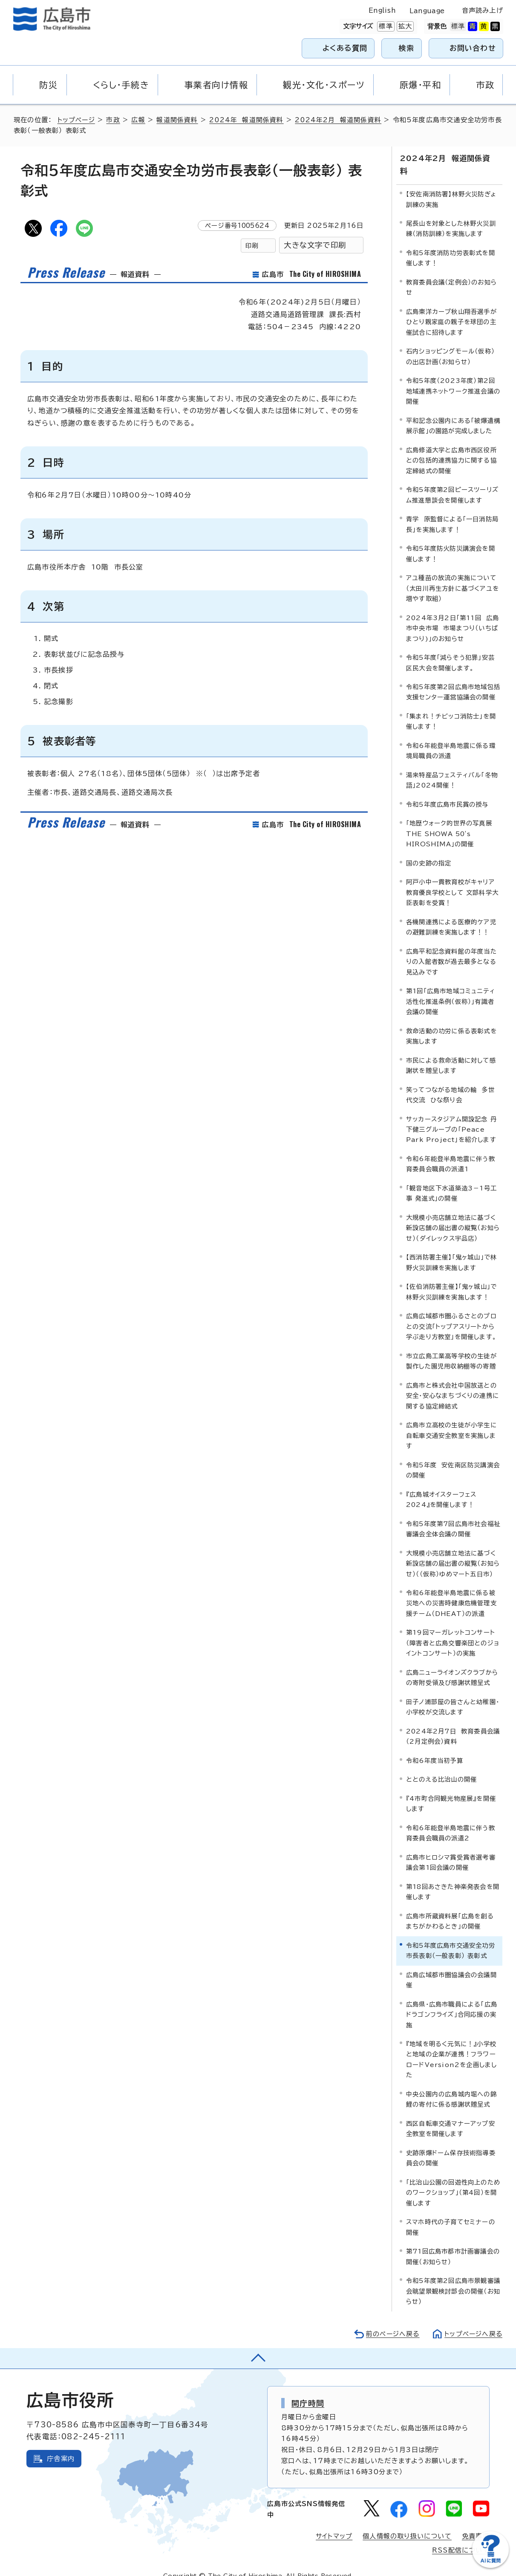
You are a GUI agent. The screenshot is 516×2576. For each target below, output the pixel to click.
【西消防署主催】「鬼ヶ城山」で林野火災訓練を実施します (451, 1249)
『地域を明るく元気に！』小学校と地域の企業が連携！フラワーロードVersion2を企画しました (451, 2046)
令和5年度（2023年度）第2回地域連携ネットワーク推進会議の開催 (453, 377)
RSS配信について (461, 2537)
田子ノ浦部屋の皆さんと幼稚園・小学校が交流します (452, 1693)
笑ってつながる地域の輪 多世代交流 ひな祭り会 (450, 1081)
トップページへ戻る (472, 2320)
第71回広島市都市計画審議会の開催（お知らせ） (453, 2243)
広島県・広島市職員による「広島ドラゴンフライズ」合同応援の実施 (451, 2001)
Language (427, 11)
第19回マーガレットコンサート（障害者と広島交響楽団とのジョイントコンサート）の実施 (452, 1629)
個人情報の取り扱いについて (407, 2522)
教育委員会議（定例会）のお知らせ (451, 274)
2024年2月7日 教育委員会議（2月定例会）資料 (453, 1722)
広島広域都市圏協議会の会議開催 (451, 1966)
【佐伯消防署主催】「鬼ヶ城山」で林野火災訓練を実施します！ (451, 1278)
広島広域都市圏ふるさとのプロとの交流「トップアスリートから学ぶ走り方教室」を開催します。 (451, 1313)
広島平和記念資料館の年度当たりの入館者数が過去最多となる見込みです (451, 948)
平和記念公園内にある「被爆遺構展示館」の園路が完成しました (453, 412)
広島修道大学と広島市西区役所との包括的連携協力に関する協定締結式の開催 (451, 446)
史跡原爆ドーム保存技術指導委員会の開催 (451, 2144)
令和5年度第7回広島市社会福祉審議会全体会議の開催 (453, 1515)
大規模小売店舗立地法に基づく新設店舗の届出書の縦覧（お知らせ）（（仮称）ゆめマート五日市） (453, 1550)
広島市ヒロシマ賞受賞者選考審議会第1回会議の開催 (451, 1848)
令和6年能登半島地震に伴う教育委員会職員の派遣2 (450, 1819)
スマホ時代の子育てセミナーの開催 (450, 2213)
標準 (384, 26)
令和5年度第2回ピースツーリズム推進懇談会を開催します (452, 481)
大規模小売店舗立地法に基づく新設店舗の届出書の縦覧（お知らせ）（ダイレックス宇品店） (453, 1214)
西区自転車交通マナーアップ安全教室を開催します (450, 2115)
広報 (139, 120)
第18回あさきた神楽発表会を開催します (452, 1878)
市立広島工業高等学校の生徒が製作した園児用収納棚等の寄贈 (451, 1347)
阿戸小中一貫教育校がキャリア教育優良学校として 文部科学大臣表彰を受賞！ (452, 879)
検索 (407, 48)
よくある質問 (345, 48)
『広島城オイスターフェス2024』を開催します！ (441, 1486)
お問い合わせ (473, 48)
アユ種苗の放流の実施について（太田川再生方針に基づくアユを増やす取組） (452, 575)
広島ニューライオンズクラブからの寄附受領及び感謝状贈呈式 (452, 1664)
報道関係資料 (178, 120)
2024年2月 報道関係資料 (340, 120)
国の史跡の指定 (428, 849)
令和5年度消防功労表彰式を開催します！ (450, 244)
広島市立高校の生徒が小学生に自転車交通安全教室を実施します (451, 1422)
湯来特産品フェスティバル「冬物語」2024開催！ (452, 766)
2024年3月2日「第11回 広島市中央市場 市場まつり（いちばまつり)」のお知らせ (452, 614)
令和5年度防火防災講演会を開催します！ (450, 540)
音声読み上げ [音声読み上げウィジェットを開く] (482, 10)
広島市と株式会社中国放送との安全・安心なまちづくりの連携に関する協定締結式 (452, 1382)
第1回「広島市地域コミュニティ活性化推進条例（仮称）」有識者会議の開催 (450, 988)
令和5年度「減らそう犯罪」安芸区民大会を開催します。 (450, 649)
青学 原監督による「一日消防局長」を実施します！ (452, 511)
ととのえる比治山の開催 (441, 1766)
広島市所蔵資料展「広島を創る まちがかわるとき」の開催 (452, 1907)
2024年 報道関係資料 (247, 120)
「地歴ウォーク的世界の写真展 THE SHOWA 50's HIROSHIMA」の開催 (451, 820)
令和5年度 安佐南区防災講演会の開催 (453, 1456)
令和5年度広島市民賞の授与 (447, 791)
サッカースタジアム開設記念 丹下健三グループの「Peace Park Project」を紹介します (451, 1116)
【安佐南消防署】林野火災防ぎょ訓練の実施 (451, 186)
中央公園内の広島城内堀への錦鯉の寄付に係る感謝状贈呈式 (451, 2086)
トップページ (77, 120)
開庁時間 (307, 2389)
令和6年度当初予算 (434, 1747)
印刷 (251, 245)
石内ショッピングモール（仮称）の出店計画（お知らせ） (450, 343)
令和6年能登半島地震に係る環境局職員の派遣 (451, 737)
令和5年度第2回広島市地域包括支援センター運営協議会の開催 (453, 678)
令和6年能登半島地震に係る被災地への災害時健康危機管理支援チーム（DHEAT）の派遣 (451, 1590)
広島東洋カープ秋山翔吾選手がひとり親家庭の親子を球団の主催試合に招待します (451, 308)
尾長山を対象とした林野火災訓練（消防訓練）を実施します (451, 215)
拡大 (404, 26)
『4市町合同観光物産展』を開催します (451, 1790)
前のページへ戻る (390, 2320)
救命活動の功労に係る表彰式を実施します (451, 1022)
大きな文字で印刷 (315, 245)
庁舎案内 (61, 2445)
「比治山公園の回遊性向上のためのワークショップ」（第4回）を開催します (453, 2179)
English (382, 10)
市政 (114, 120)
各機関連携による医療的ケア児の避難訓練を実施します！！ (451, 913)
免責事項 (476, 2522)
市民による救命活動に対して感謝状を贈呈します (451, 1052)
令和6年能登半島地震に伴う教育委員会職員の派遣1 (450, 1150)
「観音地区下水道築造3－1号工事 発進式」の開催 (451, 1180)
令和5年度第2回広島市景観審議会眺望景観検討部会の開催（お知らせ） (453, 2277)
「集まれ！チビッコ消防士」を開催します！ (451, 708)
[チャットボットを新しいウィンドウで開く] (490, 2566)
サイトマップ (333, 2522)
